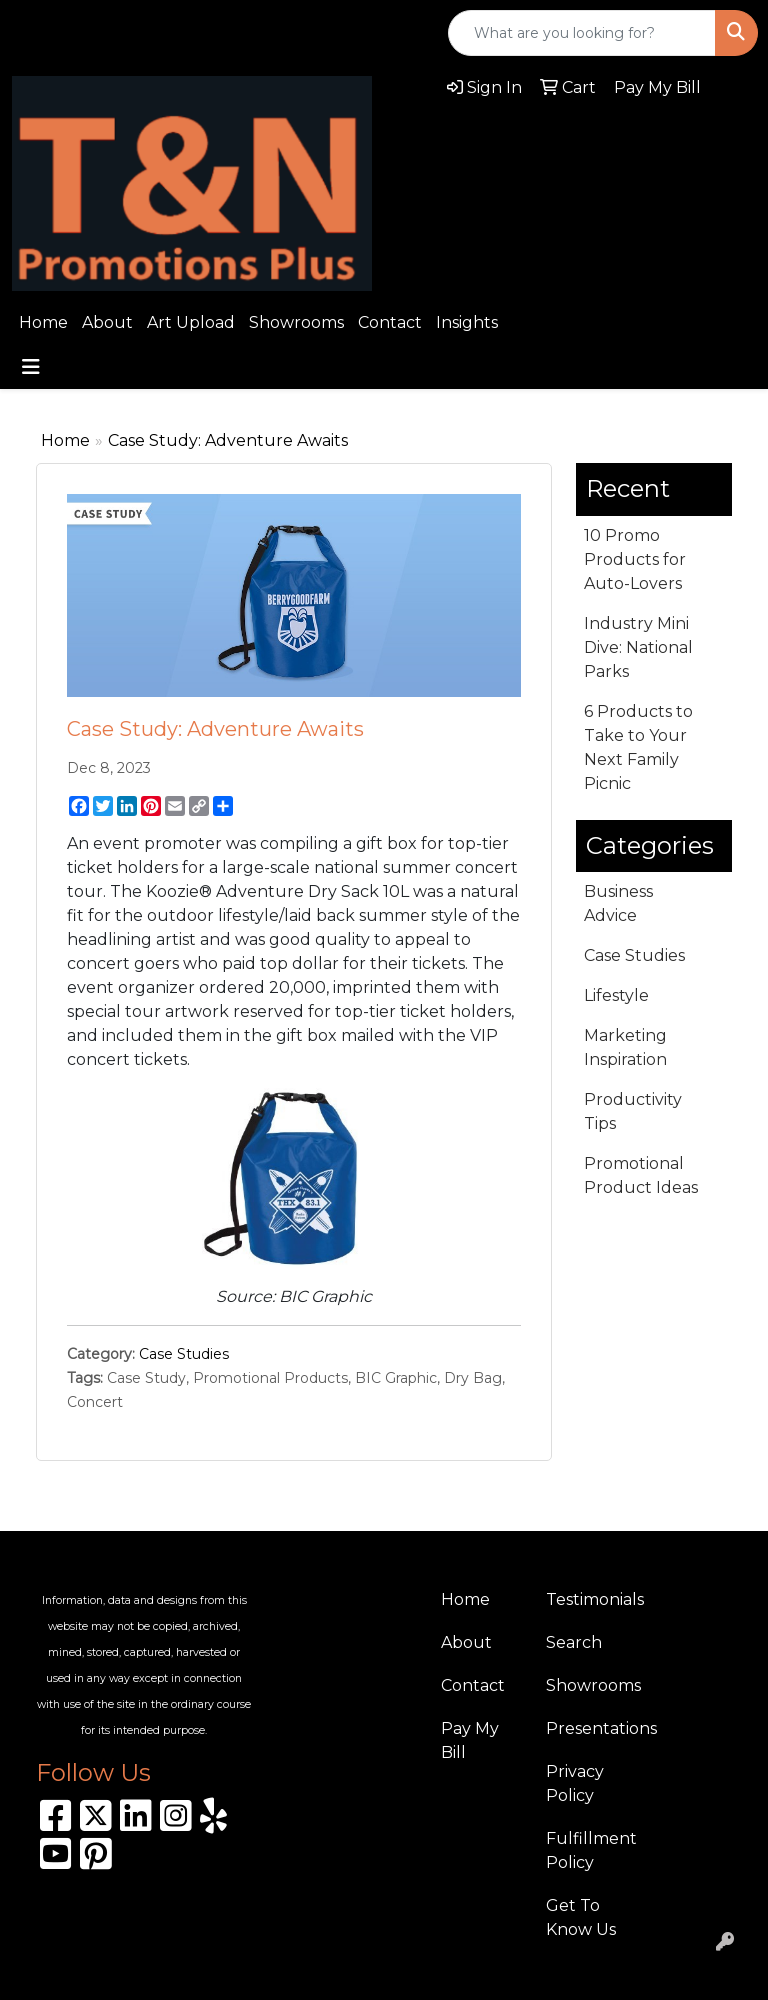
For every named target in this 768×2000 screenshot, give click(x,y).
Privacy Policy (575, 1783)
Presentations (586, 1728)
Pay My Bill (470, 1740)
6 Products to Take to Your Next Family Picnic (638, 747)
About (107, 322)
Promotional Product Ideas (641, 1175)
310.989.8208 (75, 33)
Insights (467, 322)
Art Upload (191, 322)
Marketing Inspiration (625, 1047)
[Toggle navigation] (31, 367)
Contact (390, 322)
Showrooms (296, 322)
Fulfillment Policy (586, 1850)
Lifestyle (616, 995)
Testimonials (586, 1599)
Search (574, 1642)
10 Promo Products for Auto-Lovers (635, 559)
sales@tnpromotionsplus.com (284, 33)
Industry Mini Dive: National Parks (638, 647)
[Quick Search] (582, 33)
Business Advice (618, 903)
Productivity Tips (633, 1111)
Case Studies (184, 1354)
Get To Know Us (581, 1917)
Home (43, 322)
